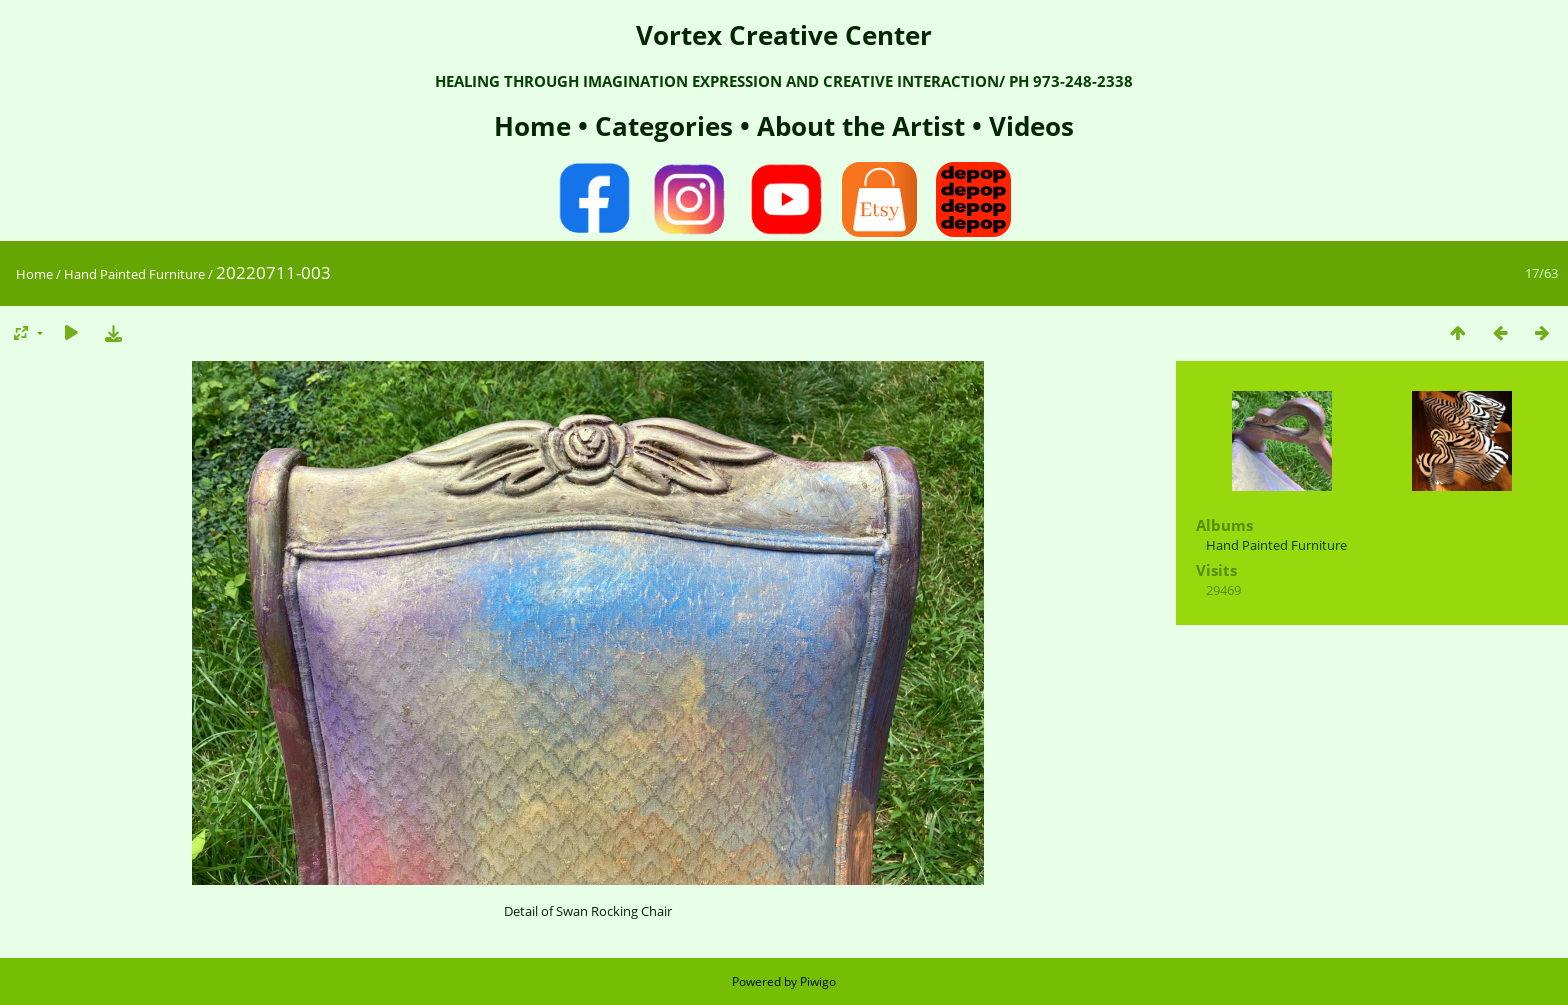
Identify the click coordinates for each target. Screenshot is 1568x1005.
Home (536, 126)
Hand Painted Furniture (134, 274)
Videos (1028, 126)
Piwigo (818, 981)
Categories (667, 126)
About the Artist (861, 126)
